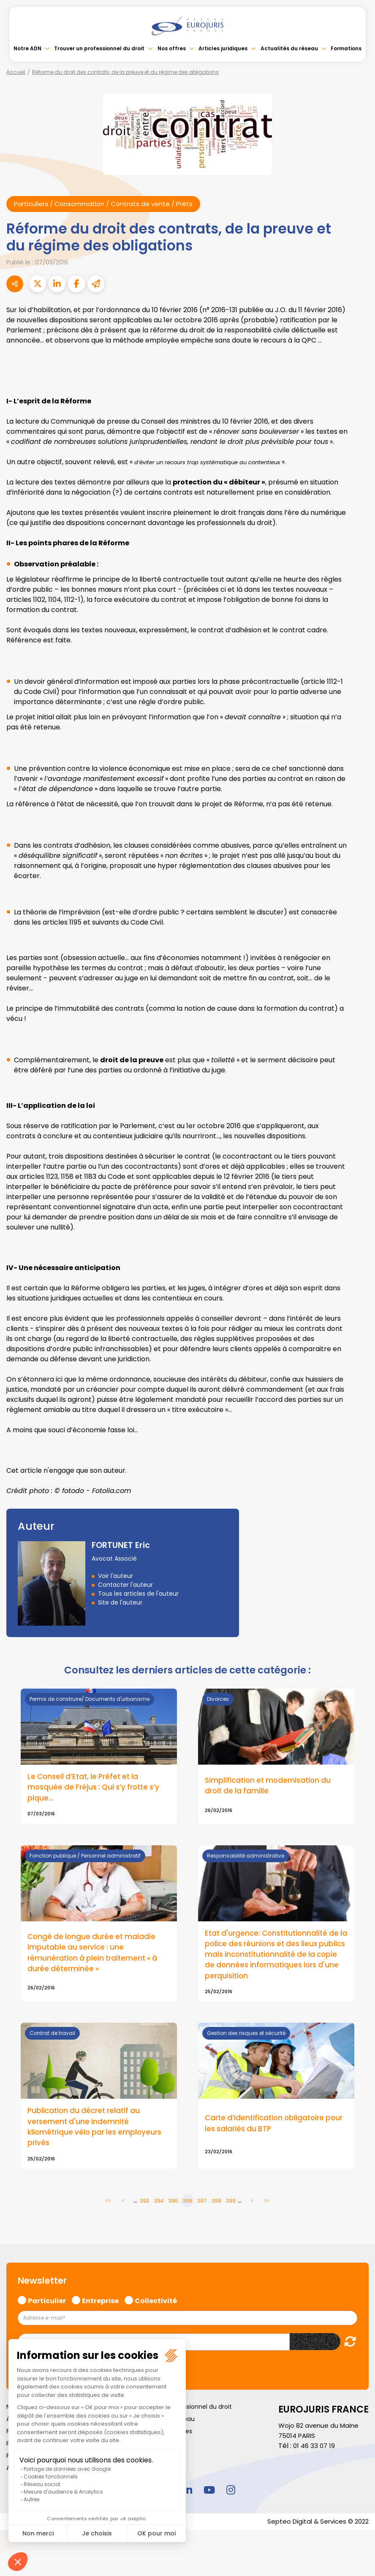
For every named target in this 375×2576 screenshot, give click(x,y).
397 (202, 2206)
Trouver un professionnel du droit (99, 48)
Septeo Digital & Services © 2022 (315, 2527)
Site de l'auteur (120, 1603)
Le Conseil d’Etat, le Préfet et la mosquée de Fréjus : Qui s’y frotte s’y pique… (96, 1788)
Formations (346, 48)
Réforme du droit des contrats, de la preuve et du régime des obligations (125, 72)
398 (216, 2206)
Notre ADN (27, 48)
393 (144, 2206)
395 (173, 2206)
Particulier (47, 2305)
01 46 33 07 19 (315, 2451)
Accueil (15, 72)
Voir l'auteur (115, 1576)
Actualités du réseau (289, 48)
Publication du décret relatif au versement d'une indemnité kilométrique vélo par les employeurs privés (97, 2132)
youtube (209, 2495)
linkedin (187, 2495)
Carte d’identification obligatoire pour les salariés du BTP (267, 2127)
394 (159, 2206)
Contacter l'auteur (125, 1585)
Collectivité (156, 2305)
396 (188, 2206)
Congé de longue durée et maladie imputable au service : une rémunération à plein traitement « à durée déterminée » (95, 1956)
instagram (230, 2495)
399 (231, 2206)
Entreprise (100, 2305)
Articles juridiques (222, 48)
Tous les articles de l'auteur (138, 1594)
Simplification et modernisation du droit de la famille (270, 1786)
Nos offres (172, 48)
